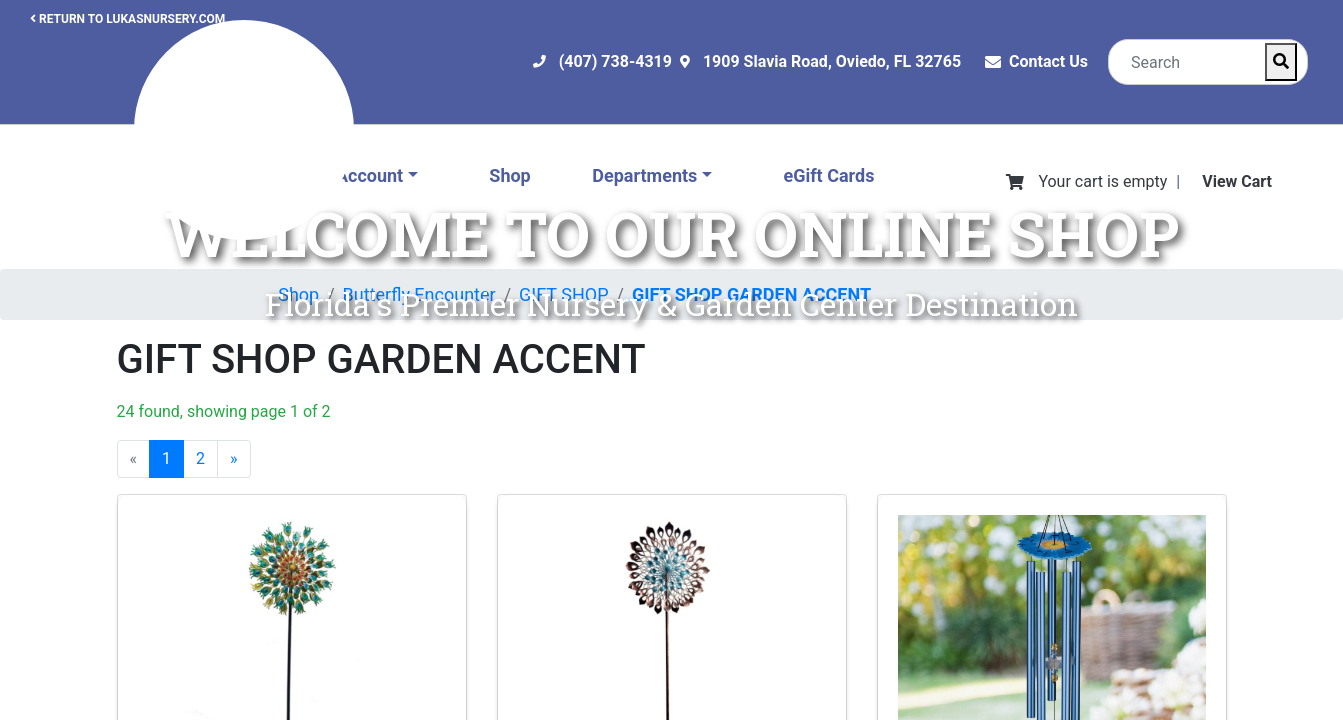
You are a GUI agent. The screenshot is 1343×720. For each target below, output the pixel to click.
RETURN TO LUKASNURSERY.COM (127, 19)
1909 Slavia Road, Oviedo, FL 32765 (832, 61)
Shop (509, 175)
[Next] (234, 459)
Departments (644, 175)
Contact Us (1048, 61)
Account (369, 175)
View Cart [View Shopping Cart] (1237, 181)
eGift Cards (828, 175)
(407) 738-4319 (615, 61)
